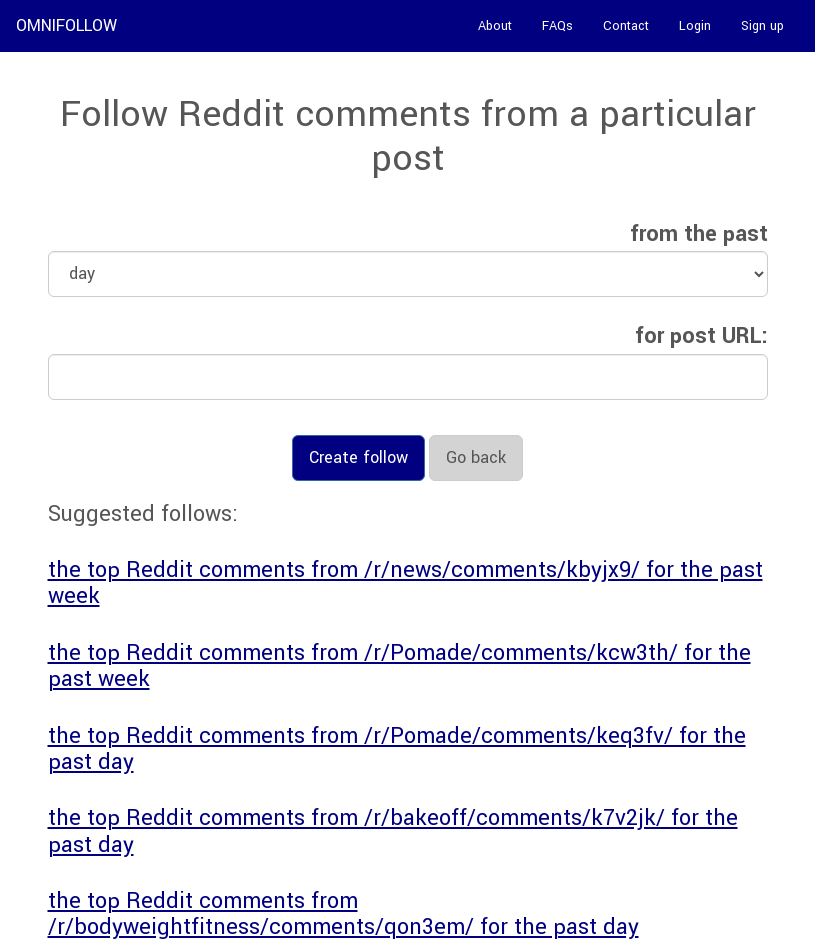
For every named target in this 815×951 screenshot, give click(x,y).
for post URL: (701, 336)
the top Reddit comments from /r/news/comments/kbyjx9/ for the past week (405, 583)
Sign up (762, 26)
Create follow (358, 457)
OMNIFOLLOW (66, 25)
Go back (476, 457)
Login (695, 26)
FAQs (557, 26)
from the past (699, 234)
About (495, 26)
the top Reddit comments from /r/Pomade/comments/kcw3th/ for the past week (399, 666)
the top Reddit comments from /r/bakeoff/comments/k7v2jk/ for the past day (393, 831)
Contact (626, 26)
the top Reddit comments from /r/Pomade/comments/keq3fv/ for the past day (397, 749)
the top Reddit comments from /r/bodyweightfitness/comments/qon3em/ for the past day (343, 914)
